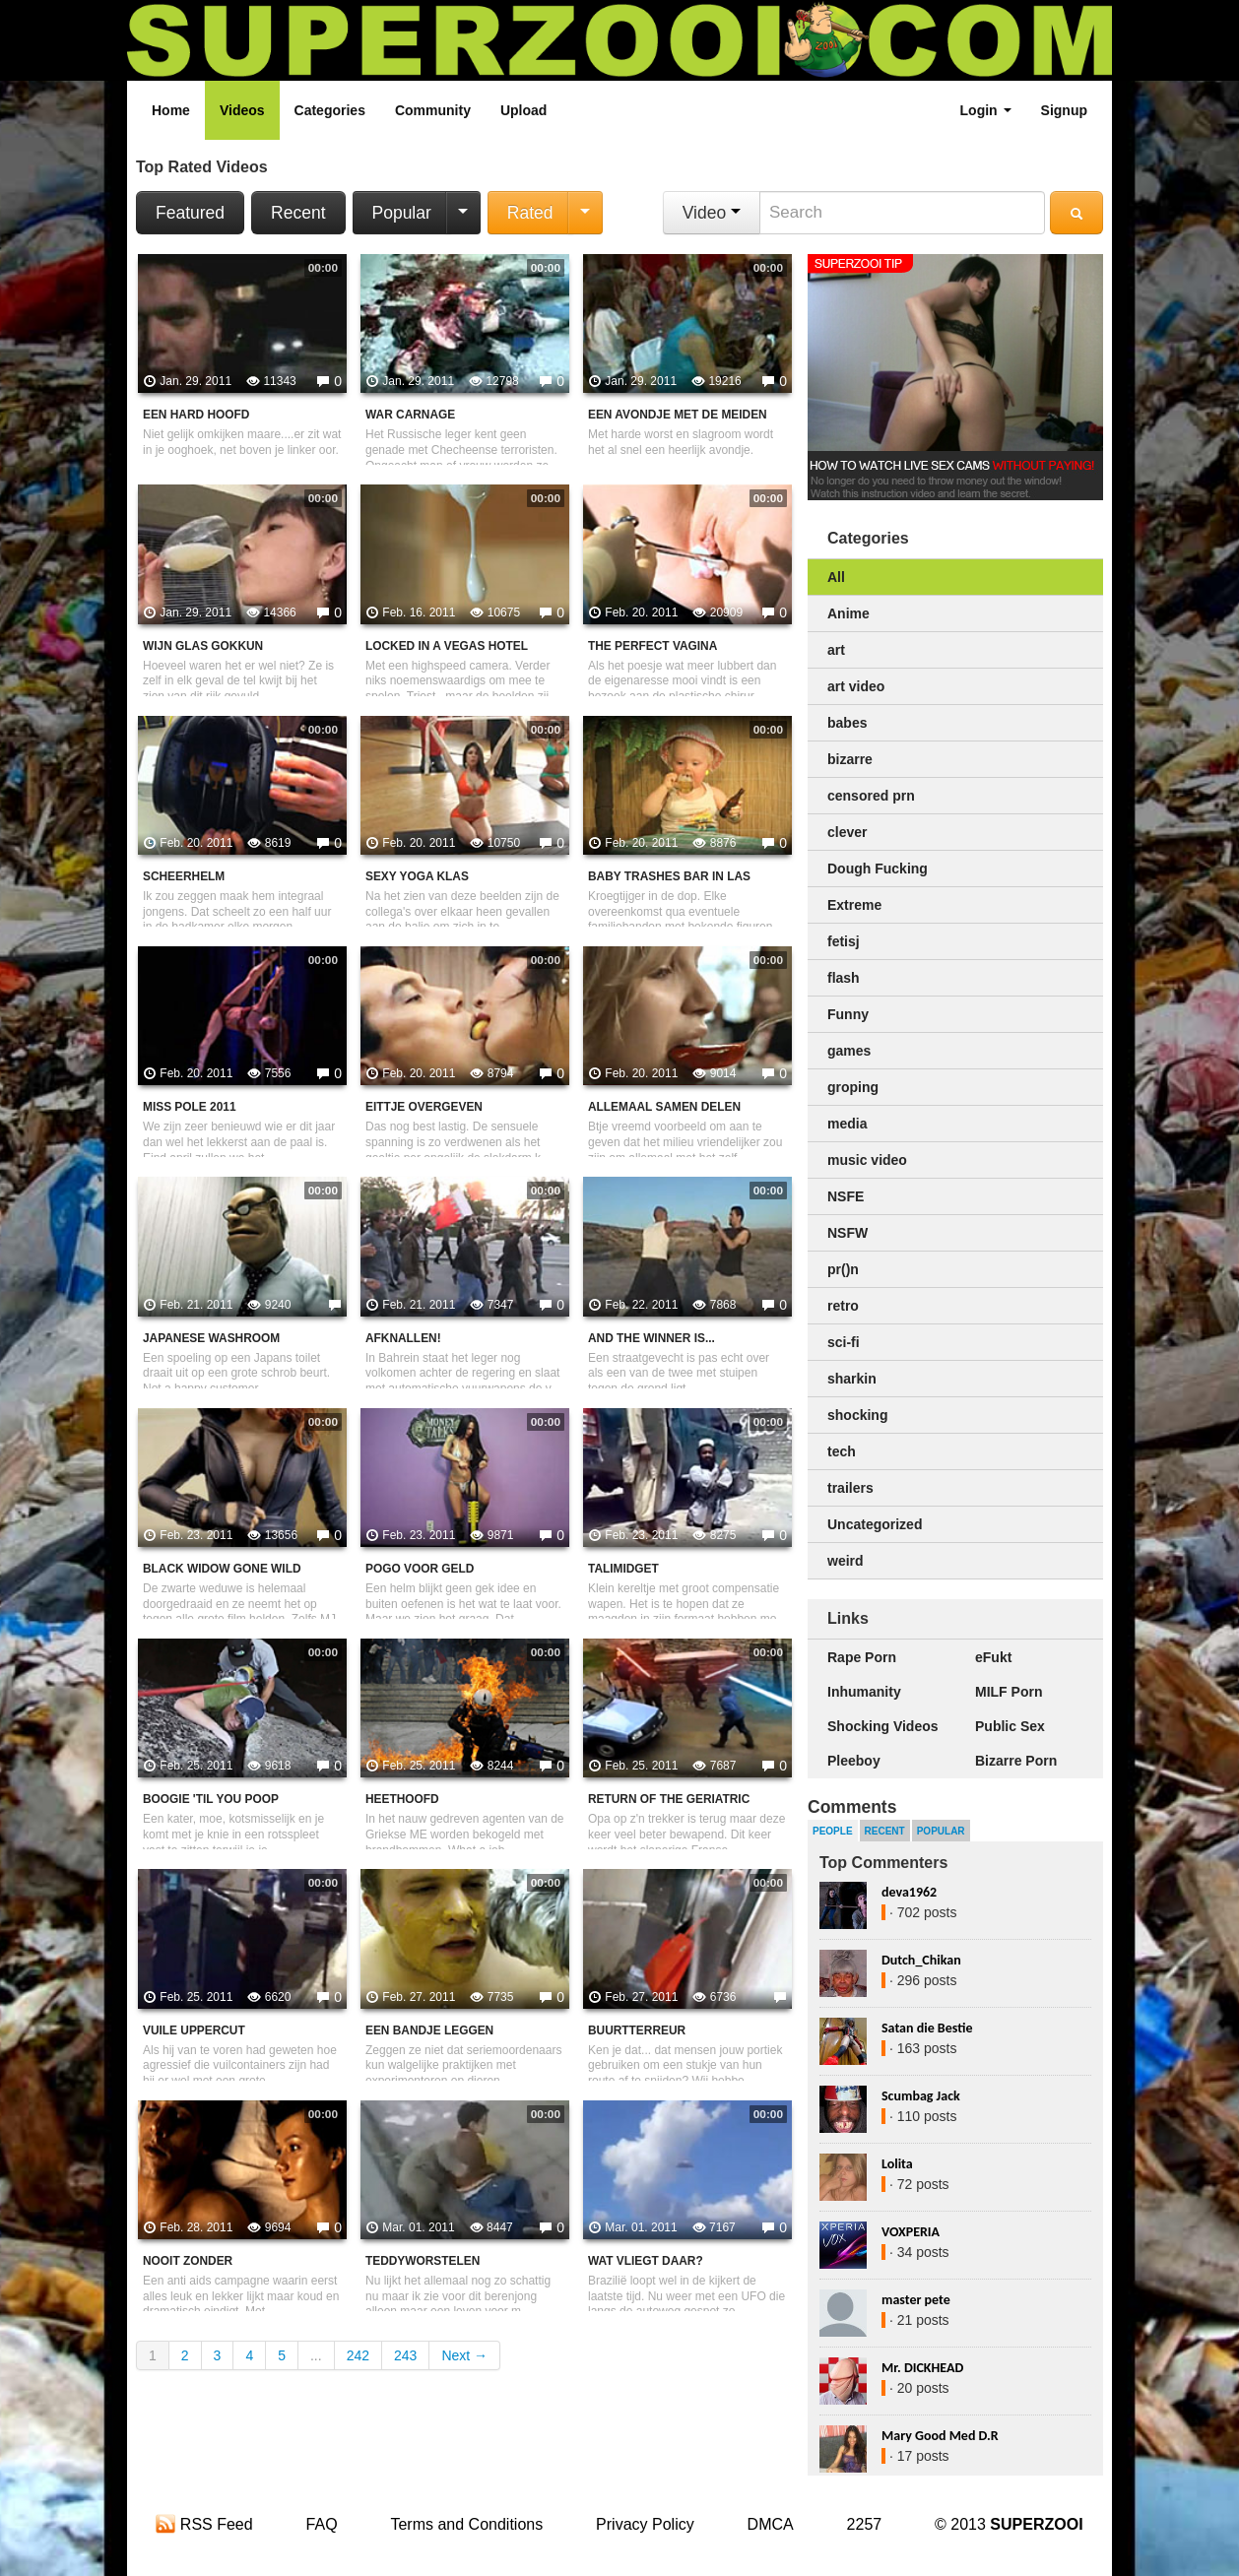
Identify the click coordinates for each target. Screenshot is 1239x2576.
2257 (864, 2524)
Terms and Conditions (466, 2524)
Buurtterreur (636, 2030)
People (833, 1831)
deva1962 (909, 1892)
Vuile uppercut (194, 2030)
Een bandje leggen (429, 2030)
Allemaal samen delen (664, 1107)
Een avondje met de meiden (677, 414)
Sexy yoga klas (417, 876)
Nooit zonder (187, 2261)
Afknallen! (403, 1338)
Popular (401, 213)
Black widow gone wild (222, 1569)
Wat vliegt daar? (645, 2261)
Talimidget (623, 1569)
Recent (298, 213)
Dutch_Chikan (921, 1960)
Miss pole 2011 (189, 1107)
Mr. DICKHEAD (922, 2367)
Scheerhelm (184, 876)
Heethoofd (402, 1799)
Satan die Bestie (926, 2028)
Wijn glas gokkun (203, 646)
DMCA (771, 2524)
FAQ (322, 2524)
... (316, 2355)
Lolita (897, 2164)
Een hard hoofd (196, 414)
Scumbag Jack (920, 2096)
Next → (464, 2355)
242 (358, 2355)
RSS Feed (204, 2524)
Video (712, 213)
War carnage (410, 414)
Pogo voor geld (419, 1569)
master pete (915, 2299)
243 (405, 2355)
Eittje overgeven (424, 1107)
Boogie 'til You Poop (211, 1799)
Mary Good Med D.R (940, 2435)
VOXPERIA (910, 2231)
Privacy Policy (645, 2524)
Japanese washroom (211, 1338)
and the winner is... (651, 1338)
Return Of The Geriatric (669, 1799)
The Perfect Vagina (652, 646)
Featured (190, 213)
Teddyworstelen (422, 2261)
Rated (530, 213)
